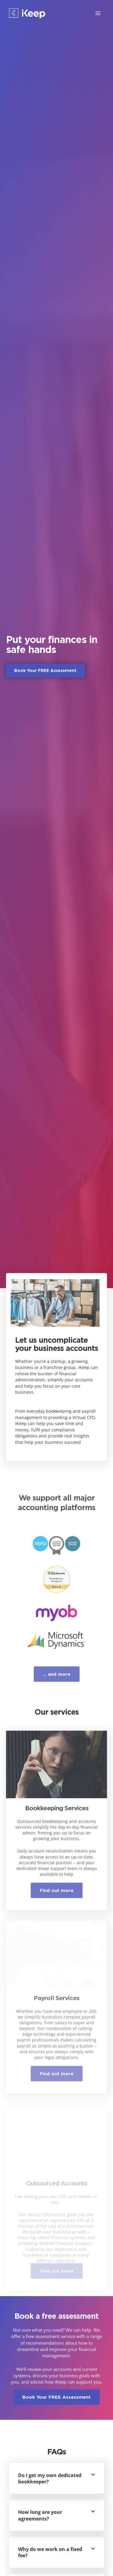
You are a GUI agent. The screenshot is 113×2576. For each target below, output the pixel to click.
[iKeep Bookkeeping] (27, 13)
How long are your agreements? (40, 2515)
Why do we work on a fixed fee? (50, 2552)
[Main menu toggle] (98, 13)
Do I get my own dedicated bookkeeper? (49, 2478)
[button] (56, 2478)
